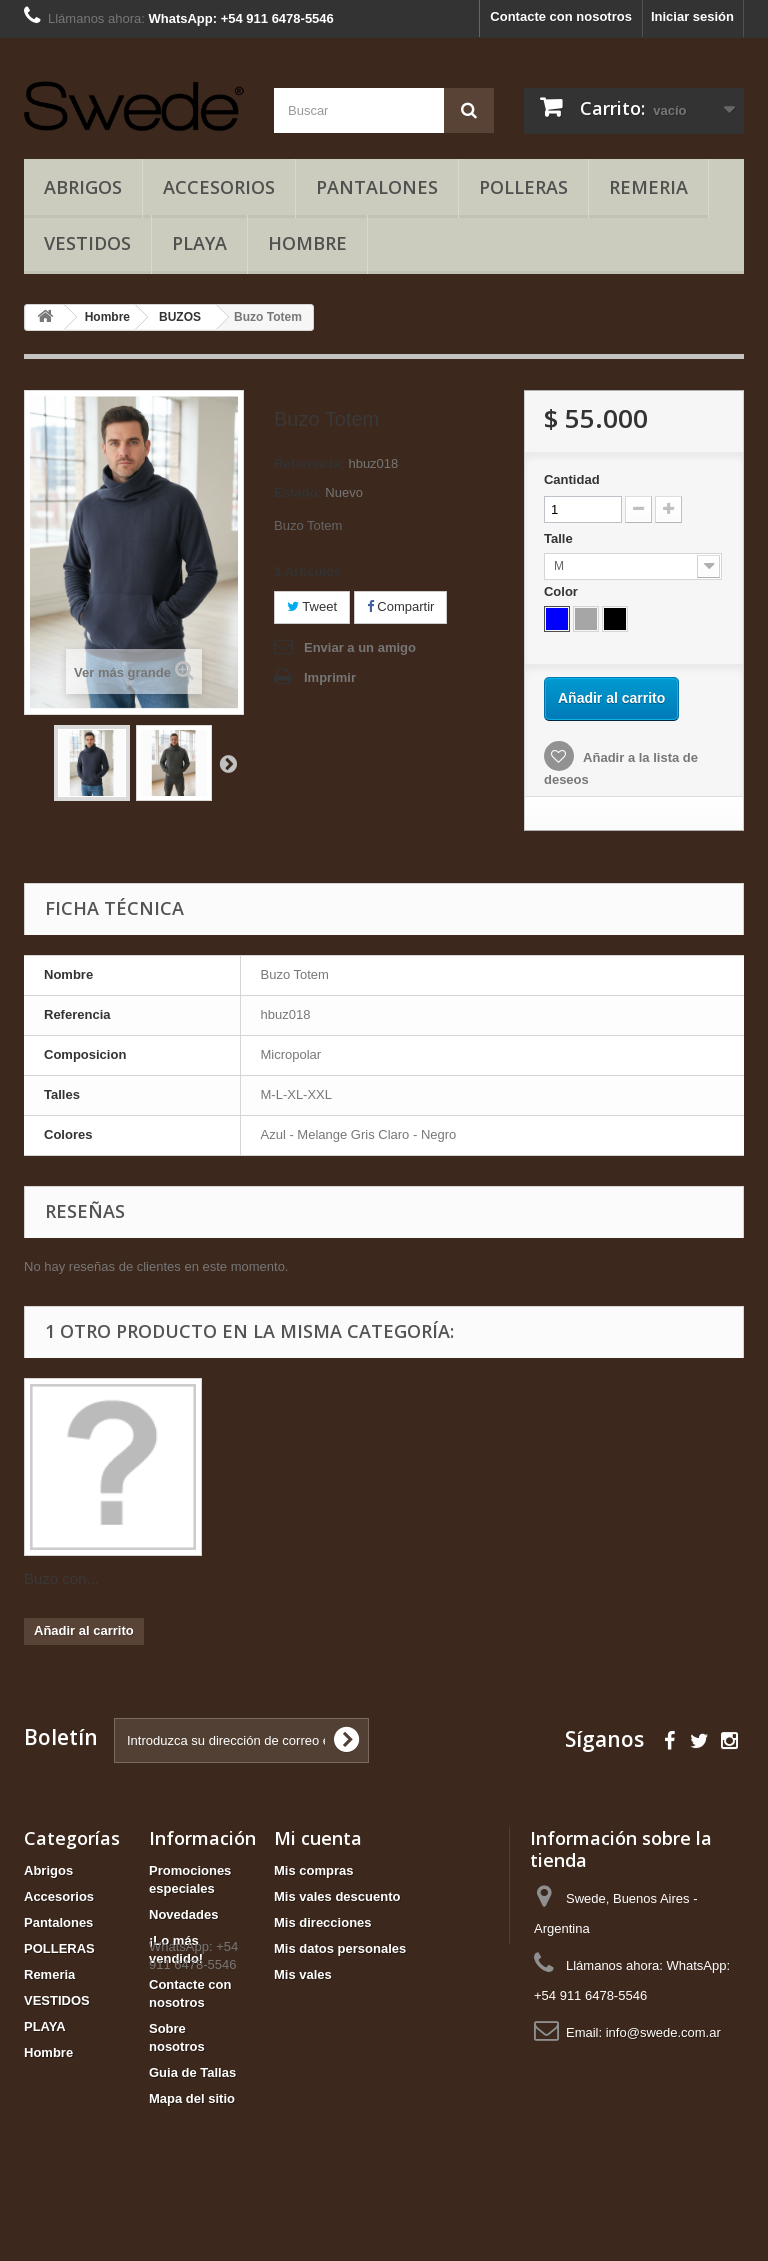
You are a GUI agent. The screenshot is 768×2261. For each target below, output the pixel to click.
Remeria (648, 187)
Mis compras (313, 1870)
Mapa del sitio (192, 2098)
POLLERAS (523, 187)
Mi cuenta (318, 1838)
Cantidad (572, 479)
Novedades (183, 1914)
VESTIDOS (87, 243)
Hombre (307, 243)
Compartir (401, 606)
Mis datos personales (340, 1948)
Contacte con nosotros (561, 16)
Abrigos (83, 187)
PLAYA (199, 243)
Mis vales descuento (337, 1896)
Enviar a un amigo (360, 647)
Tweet (312, 606)
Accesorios (219, 187)
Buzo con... (61, 1578)
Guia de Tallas (192, 2072)
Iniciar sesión (692, 16)
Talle (560, 538)
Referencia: (309, 463)
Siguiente (228, 763)
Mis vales (303, 1974)
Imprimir (330, 677)
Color (563, 591)
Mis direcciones (323, 1922)
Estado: (298, 492)
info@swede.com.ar (663, 2032)
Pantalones (377, 187)
